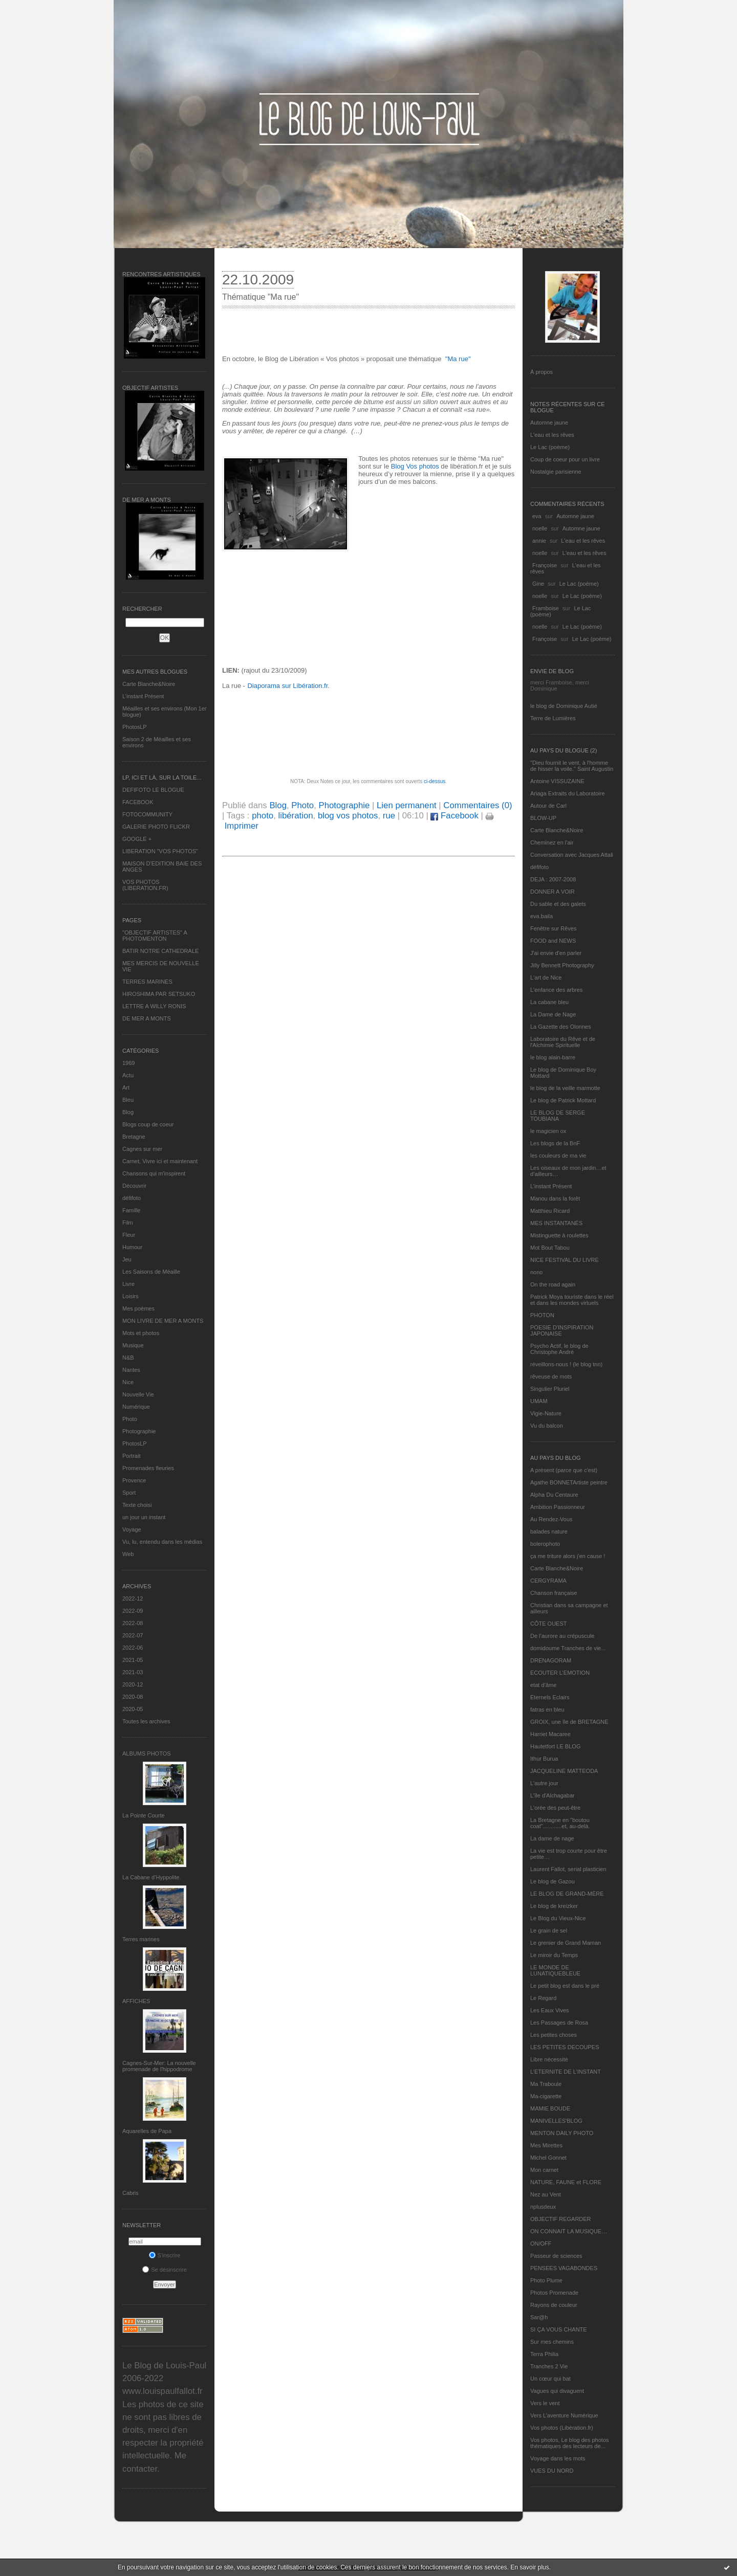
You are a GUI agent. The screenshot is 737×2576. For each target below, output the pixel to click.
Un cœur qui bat (550, 2378)
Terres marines (141, 1939)
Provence (134, 1480)
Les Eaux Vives (549, 2010)
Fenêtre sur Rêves (553, 928)
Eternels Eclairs (549, 1697)
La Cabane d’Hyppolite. (151, 1877)
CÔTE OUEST (548, 1623)
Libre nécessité (549, 2059)
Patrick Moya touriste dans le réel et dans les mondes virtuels (572, 1300)
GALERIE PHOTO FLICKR (156, 827)
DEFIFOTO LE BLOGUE (153, 790)
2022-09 (132, 1611)
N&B (128, 1357)
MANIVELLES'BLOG (556, 2121)
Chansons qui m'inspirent (153, 1173)
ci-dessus (434, 781)
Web (128, 1554)
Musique (133, 1345)
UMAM (539, 1401)
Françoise (544, 565)
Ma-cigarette (545, 2096)
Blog (128, 1112)
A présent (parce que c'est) (563, 1470)
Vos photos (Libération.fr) (561, 2428)
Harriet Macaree (550, 1734)
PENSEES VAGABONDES (563, 2268)
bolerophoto (545, 1544)
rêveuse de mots (551, 1376)
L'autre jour (544, 1783)
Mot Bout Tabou (550, 1248)
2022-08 (132, 1623)
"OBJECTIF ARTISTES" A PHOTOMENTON (154, 935)
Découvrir (134, 1186)
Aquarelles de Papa (146, 2131)
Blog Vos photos (415, 466)
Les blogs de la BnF (555, 1143)
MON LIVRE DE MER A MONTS (162, 1321)
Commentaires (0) (477, 805)
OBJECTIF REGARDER (560, 2219)
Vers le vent (544, 2403)
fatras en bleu (547, 1709)
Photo (129, 1419)
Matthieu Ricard (550, 1211)
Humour (132, 1247)
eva (536, 516)
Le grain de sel (548, 1930)
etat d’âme (543, 1685)
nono (536, 1272)
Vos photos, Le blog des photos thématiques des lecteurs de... (569, 2443)
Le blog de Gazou (552, 1881)
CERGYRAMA (548, 1581)
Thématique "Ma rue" (260, 297)
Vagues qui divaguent (557, 2391)
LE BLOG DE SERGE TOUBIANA (557, 1115)
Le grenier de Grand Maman (565, 1943)
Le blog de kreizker (554, 1906)
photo (262, 815)
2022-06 (132, 1648)
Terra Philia (544, 2354)
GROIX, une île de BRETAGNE (569, 1722)
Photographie (139, 1431)
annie (539, 541)
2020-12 (132, 1684)
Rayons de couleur (553, 2305)
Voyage (131, 1529)
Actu (128, 1075)
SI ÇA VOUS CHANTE (558, 2329)
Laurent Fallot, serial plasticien (568, 1869)
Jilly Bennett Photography (562, 965)
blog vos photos (348, 815)
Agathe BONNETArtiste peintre (569, 1482)
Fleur (128, 1235)
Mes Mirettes (546, 2145)
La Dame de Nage (553, 1014)
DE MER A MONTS (146, 1018)
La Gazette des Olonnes (560, 1027)
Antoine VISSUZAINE (557, 781)
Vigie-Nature (545, 1413)
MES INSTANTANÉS (556, 1223)
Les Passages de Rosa (559, 2022)
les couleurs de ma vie (558, 1155)
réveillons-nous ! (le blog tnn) (566, 1364)
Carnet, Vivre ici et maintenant (160, 1161)
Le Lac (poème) (550, 447)
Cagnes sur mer (142, 1149)
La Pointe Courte (143, 1815)
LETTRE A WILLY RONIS (154, 1006)
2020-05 (132, 1709)
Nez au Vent (545, 2194)
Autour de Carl (548, 806)
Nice (128, 1382)
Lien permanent (407, 805)
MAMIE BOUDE (550, 2108)
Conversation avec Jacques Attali (571, 855)
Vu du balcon (546, 1426)
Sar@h (539, 2317)
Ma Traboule (545, 2084)
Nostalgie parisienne (555, 472)
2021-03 (132, 1672)
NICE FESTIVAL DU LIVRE (564, 1260)
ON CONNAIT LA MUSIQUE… (568, 2231)
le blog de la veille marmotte (565, 1088)
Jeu (127, 1259)
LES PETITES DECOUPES (564, 2047)
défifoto (131, 1198)
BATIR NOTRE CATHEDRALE (160, 951)
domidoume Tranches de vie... (567, 1648)
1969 (128, 1063)
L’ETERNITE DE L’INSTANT (565, 2072)
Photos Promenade (554, 2293)
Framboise (545, 608)
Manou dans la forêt (555, 1198)
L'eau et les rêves (552, 435)
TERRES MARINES (147, 982)
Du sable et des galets (558, 904)
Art (125, 1087)
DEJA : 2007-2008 (553, 879)
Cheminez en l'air (552, 842)
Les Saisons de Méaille (151, 1272)
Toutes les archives (146, 1721)
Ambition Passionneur (557, 1507)
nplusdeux (543, 2207)
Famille (131, 1210)
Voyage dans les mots (558, 2458)
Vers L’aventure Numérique (564, 2415)
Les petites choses (553, 2035)
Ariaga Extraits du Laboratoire (567, 793)
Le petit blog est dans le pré (564, 1986)
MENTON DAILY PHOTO (561, 2133)
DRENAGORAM (550, 1660)
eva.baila (541, 916)
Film (127, 1222)
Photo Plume (546, 2280)
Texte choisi (136, 1505)
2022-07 (132, 1635)
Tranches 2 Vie (549, 2366)
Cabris (130, 2193)
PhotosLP (134, 727)
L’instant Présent (143, 696)
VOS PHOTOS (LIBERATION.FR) (145, 885)
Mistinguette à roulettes (559, 1235)
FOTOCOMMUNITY (147, 814)
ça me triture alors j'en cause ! (567, 1556)
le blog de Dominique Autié (563, 706)
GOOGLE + (136, 839)
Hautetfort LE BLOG (555, 1746)
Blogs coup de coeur (148, 1124)
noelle (539, 528)
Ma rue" (458, 359)
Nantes (131, 1370)
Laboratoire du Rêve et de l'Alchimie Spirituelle (562, 1042)
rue (389, 815)
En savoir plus (529, 2567)
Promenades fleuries (148, 1468)
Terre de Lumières (553, 718)
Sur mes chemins (552, 2342)
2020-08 (132, 1697)
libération (295, 815)
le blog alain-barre (552, 1057)
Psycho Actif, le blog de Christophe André (559, 1349)
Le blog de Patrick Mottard (563, 1100)
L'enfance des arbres (556, 990)
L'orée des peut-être (555, 1808)
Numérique (136, 1407)
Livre (128, 1284)
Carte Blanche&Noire (148, 684)
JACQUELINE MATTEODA (564, 1771)
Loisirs (130, 1296)
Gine (538, 584)
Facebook (454, 815)
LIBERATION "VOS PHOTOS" (160, 851)
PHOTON (542, 1315)
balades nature (549, 1531)
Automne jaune (549, 422)
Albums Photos (146, 1753)
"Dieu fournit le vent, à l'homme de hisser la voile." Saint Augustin (571, 766)
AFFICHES (136, 2001)
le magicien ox (548, 1131)
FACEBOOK (138, 802)
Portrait (131, 1456)
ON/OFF (541, 2243)
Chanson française (553, 1593)
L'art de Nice (545, 977)
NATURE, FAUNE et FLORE (565, 2182)
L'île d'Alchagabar (552, 1795)
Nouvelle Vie (138, 1394)
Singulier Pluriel (549, 1389)
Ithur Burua (544, 1759)
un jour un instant (143, 1517)
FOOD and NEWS (553, 941)
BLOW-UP (543, 818)
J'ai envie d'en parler (555, 953)
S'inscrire (165, 2255)
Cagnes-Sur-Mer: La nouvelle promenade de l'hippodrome (159, 2066)
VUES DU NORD (551, 2471)
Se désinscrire (164, 2270)
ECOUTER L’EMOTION (560, 1673)
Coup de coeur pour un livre (565, 459)
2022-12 (132, 1598)
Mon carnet (544, 2170)
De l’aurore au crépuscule (562, 1636)
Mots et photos (140, 1333)
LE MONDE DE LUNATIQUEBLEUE (555, 1970)
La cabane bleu (549, 1002)
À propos (541, 372)
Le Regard (543, 1998)
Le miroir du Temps (554, 1955)
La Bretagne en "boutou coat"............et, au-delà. (560, 1823)
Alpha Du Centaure (554, 1495)
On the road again (552, 1284)
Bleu (128, 1100)
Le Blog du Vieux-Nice (558, 1918)
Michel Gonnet (548, 2158)
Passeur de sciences (556, 2256)
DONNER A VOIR (552, 892)
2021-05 (132, 1660)
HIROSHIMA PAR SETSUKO (158, 994)
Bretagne (133, 1137)
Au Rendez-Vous (551, 1519)
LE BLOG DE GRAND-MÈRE (567, 1894)
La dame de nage (552, 1838)
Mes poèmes (138, 1308)
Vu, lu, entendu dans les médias (162, 1542)
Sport (129, 1493)
